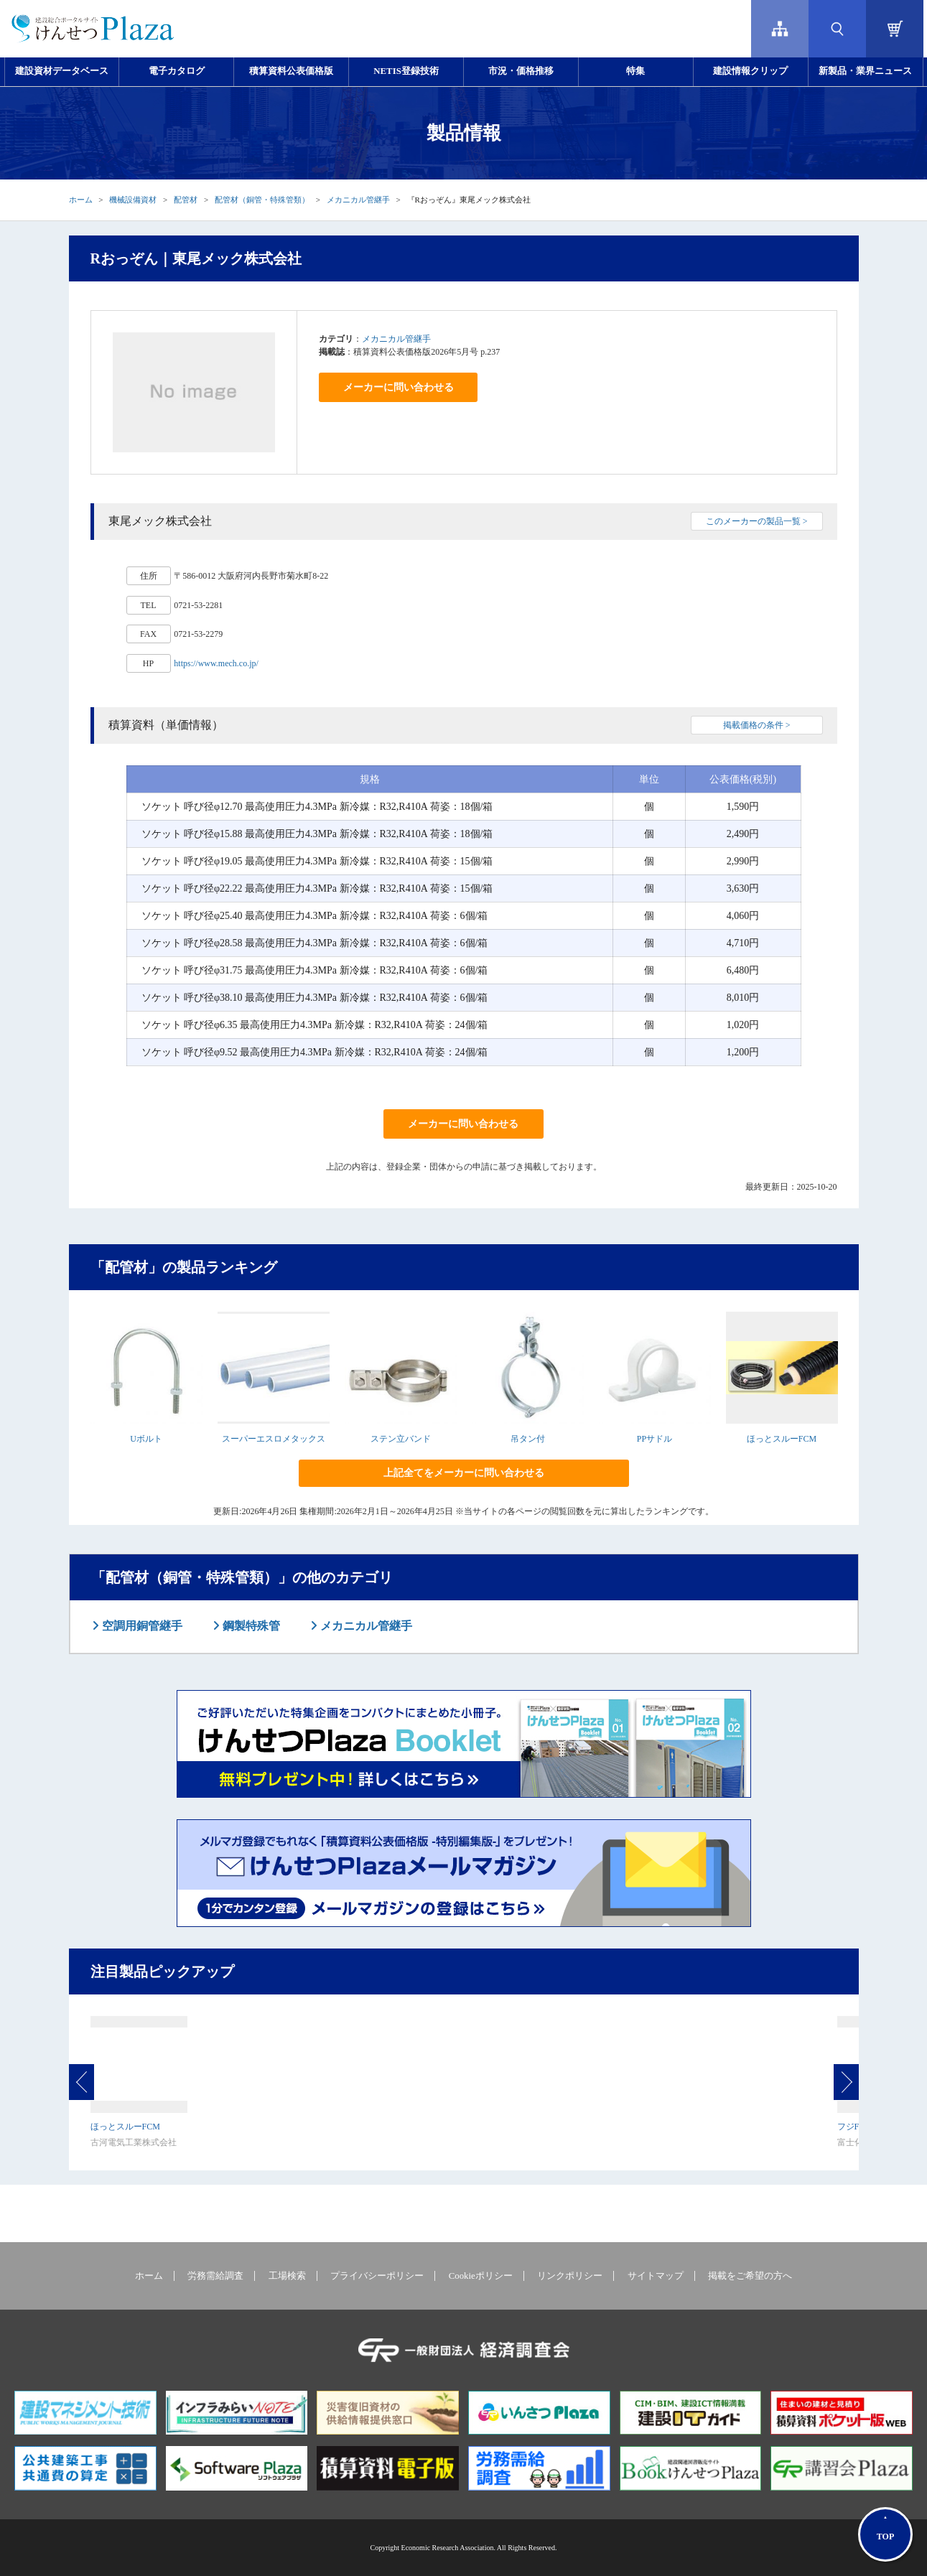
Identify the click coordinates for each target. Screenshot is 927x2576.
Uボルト (146, 1439)
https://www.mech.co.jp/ (216, 663)
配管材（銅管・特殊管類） (262, 199)
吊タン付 (528, 1439)
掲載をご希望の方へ (750, 2276)
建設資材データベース (61, 71)
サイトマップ (656, 2276)
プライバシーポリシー (377, 2276)
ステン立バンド (401, 1439)
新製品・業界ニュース (865, 71)
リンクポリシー (569, 2276)
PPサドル (654, 1439)
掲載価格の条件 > (757, 725)
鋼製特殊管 (250, 1626)
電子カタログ (177, 71)
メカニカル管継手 (358, 199)
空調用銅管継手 (140, 1626)
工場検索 (287, 2276)
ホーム (81, 199)
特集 (635, 71)
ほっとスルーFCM (781, 1439)
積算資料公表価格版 (291, 71)
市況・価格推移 (521, 71)
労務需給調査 (215, 2276)
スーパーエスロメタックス (273, 1439)
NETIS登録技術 (405, 71)
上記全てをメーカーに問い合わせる (463, 1472)
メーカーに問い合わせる (398, 387)
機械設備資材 (133, 199)
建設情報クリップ (750, 71)
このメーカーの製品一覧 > (757, 521)
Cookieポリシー (481, 2276)
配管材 (185, 199)
